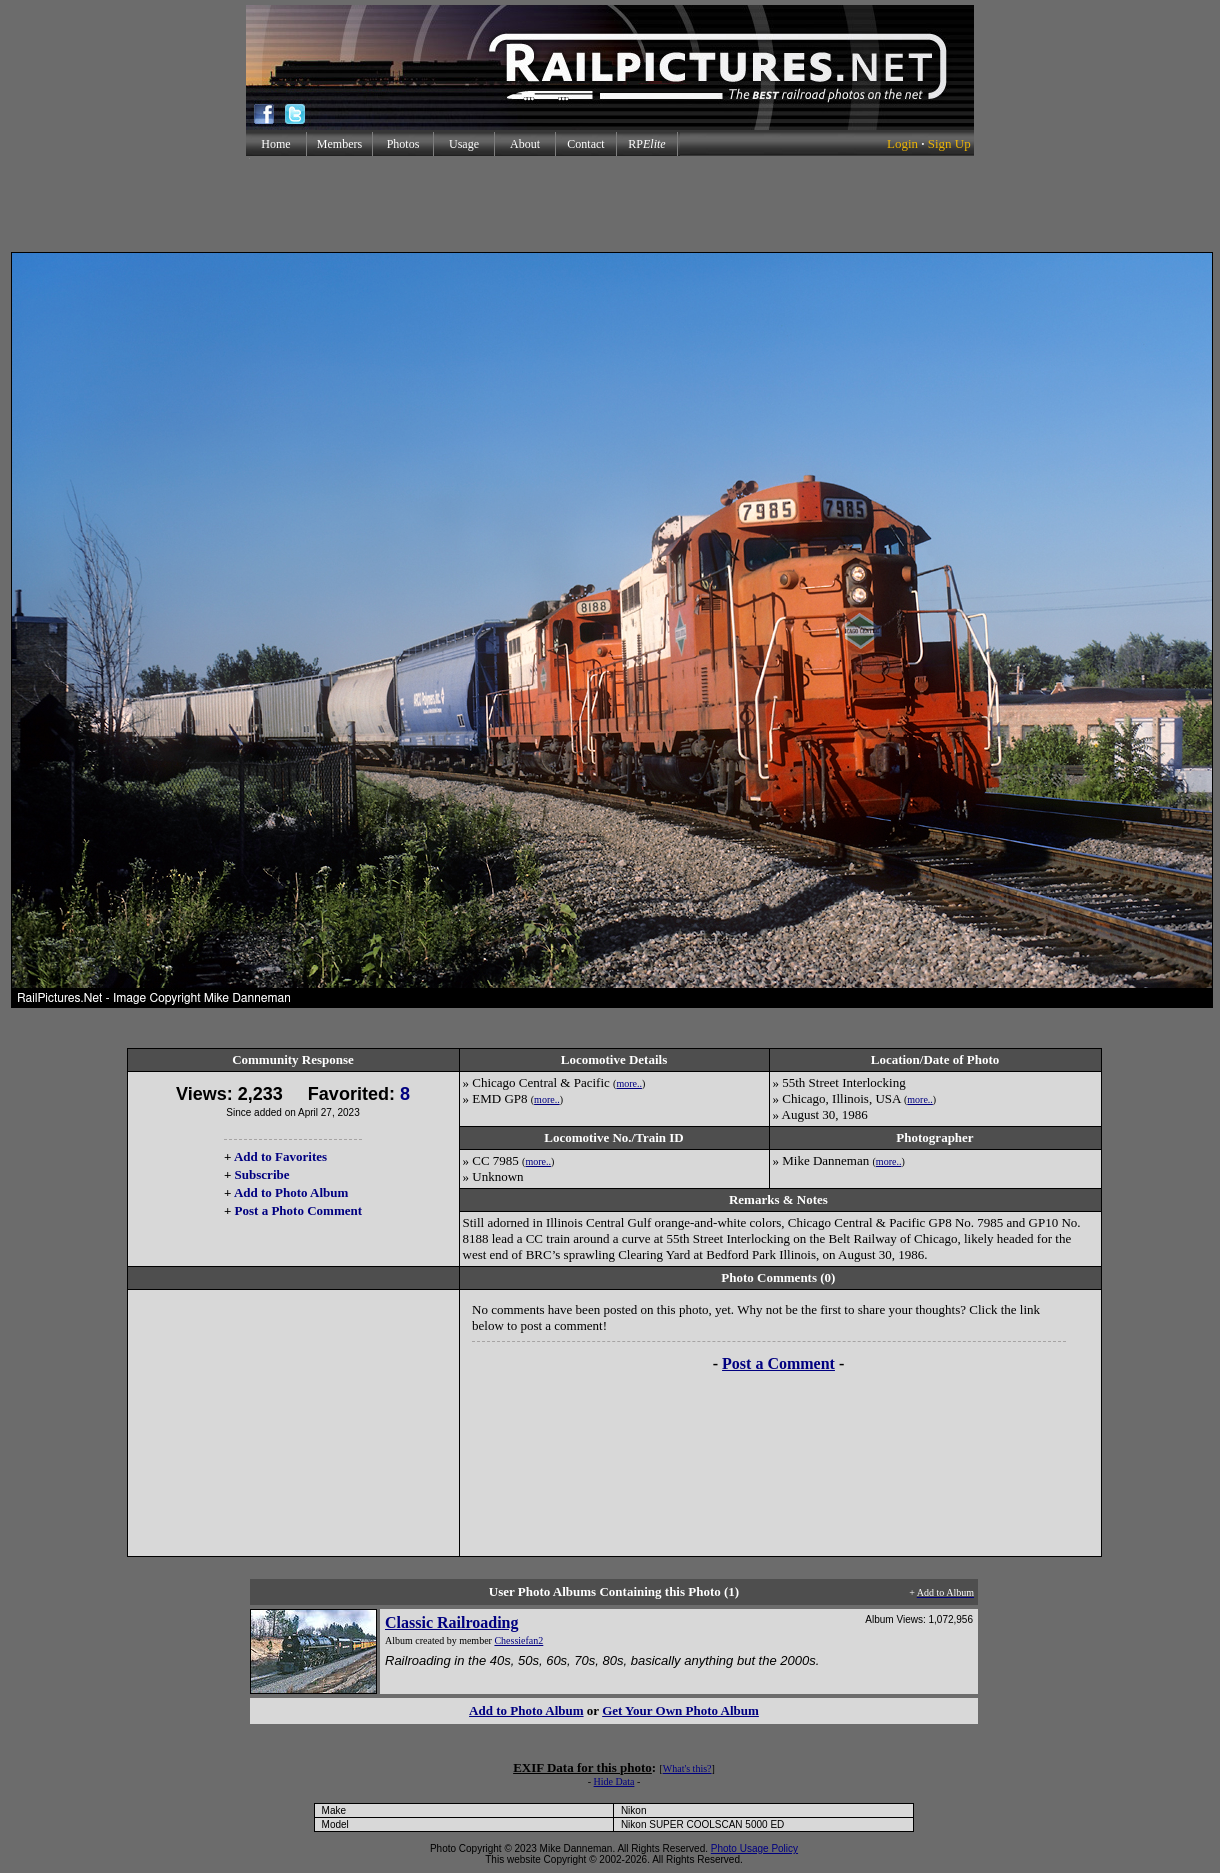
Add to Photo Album (291, 1192)
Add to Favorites (280, 1156)
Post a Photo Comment (298, 1210)
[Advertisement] (610, 204)
